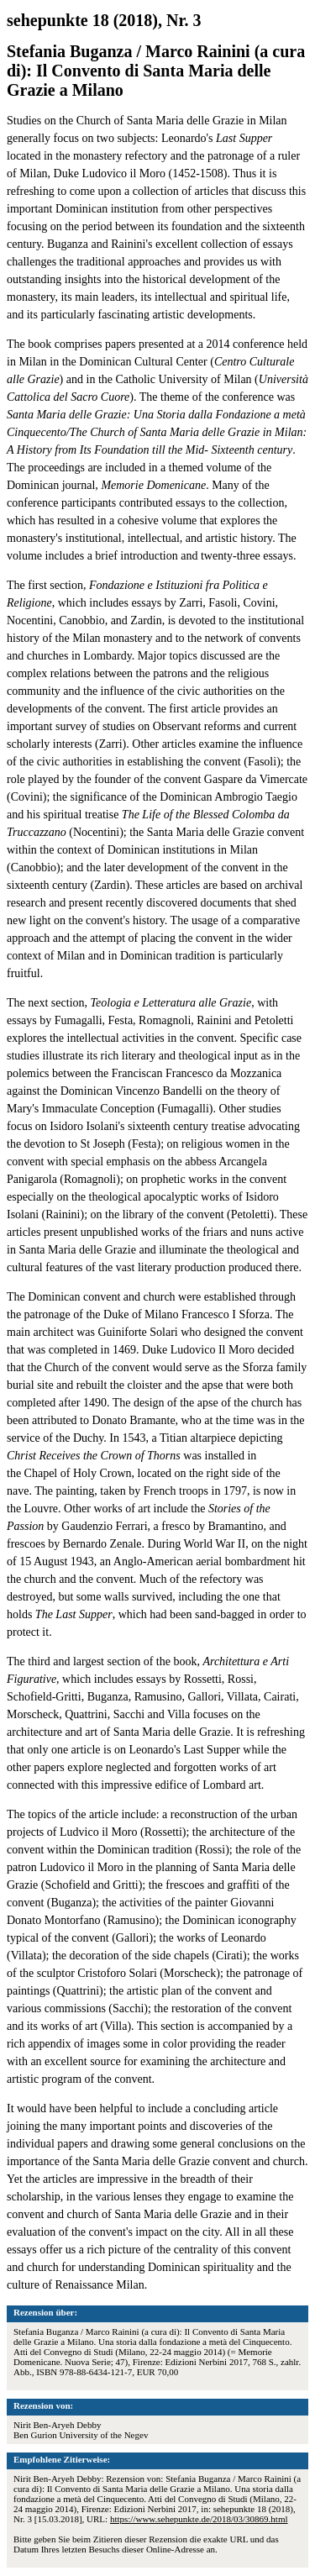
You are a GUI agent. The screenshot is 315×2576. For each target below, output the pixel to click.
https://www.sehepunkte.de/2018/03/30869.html (199, 2519)
